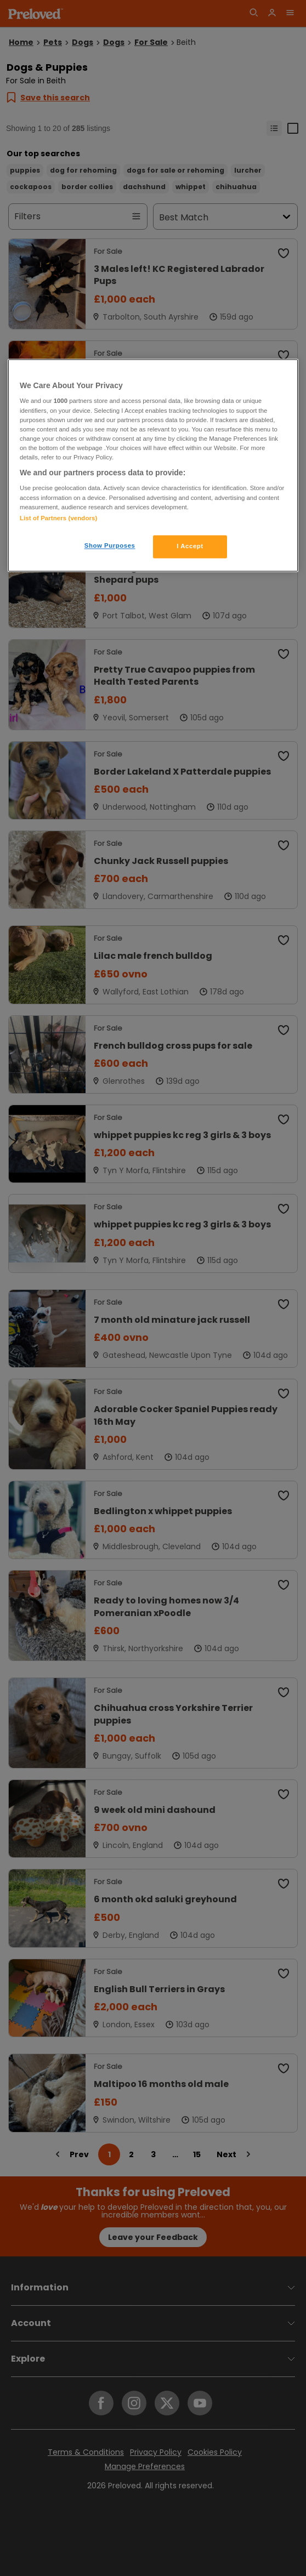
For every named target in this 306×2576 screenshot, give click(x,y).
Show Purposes (109, 545)
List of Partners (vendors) (58, 518)
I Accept (190, 546)
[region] (153, 465)
